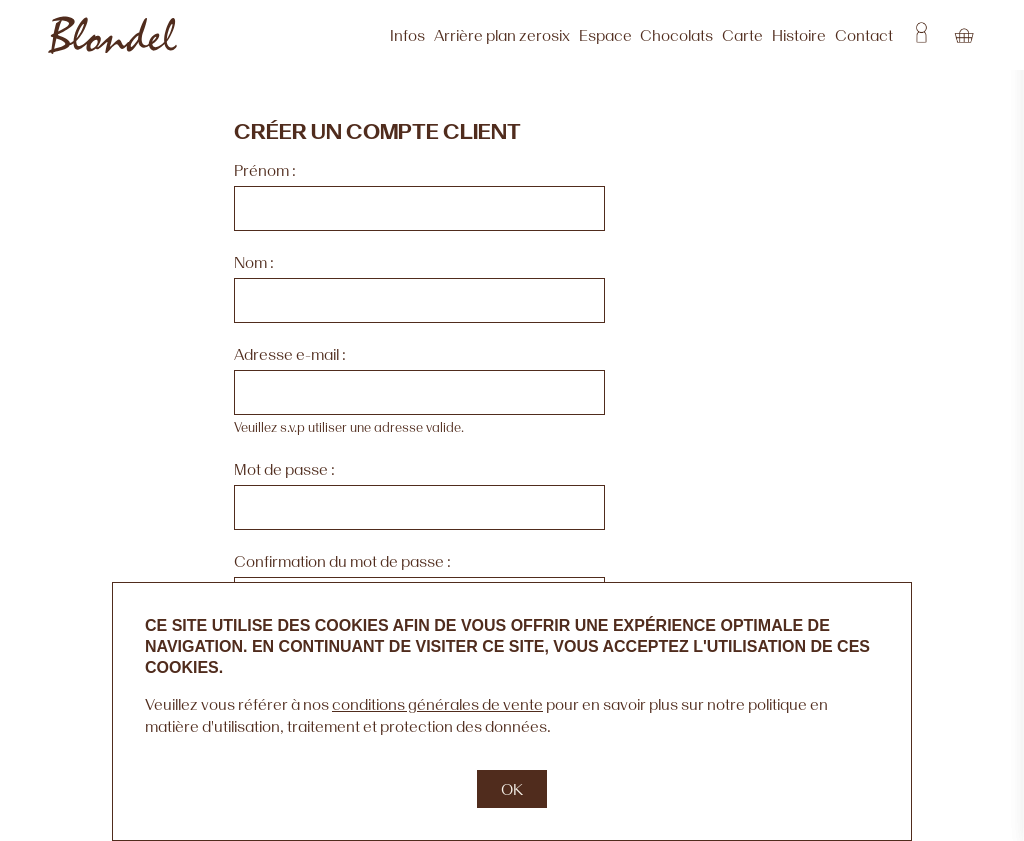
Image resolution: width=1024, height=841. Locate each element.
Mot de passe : (284, 469)
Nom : (254, 262)
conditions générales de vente (437, 704)
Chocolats (676, 35)
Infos (407, 35)
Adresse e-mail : (290, 354)
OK (512, 789)
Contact (864, 35)
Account (921, 35)
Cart (964, 35)
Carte (742, 35)
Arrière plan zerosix (502, 35)
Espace (605, 35)
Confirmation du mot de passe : (342, 561)
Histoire (799, 35)
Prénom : (265, 170)
